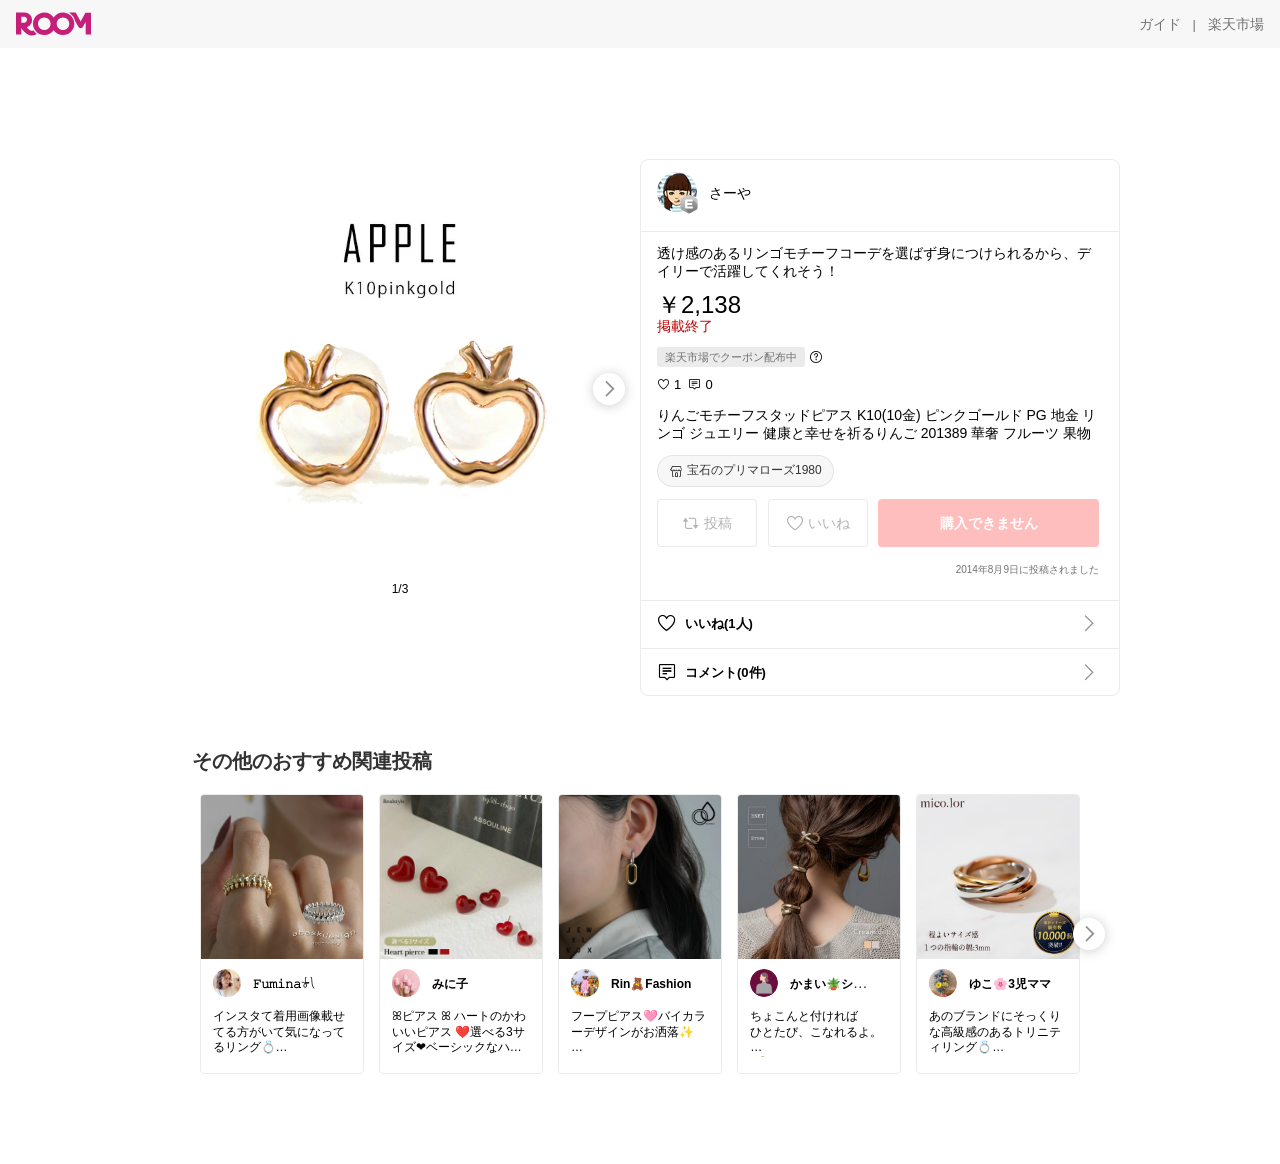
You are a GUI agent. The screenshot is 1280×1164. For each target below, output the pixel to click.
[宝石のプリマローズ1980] (745, 471)
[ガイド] (1160, 24)
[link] (282, 876)
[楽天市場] (1236, 24)
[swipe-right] (609, 389)
